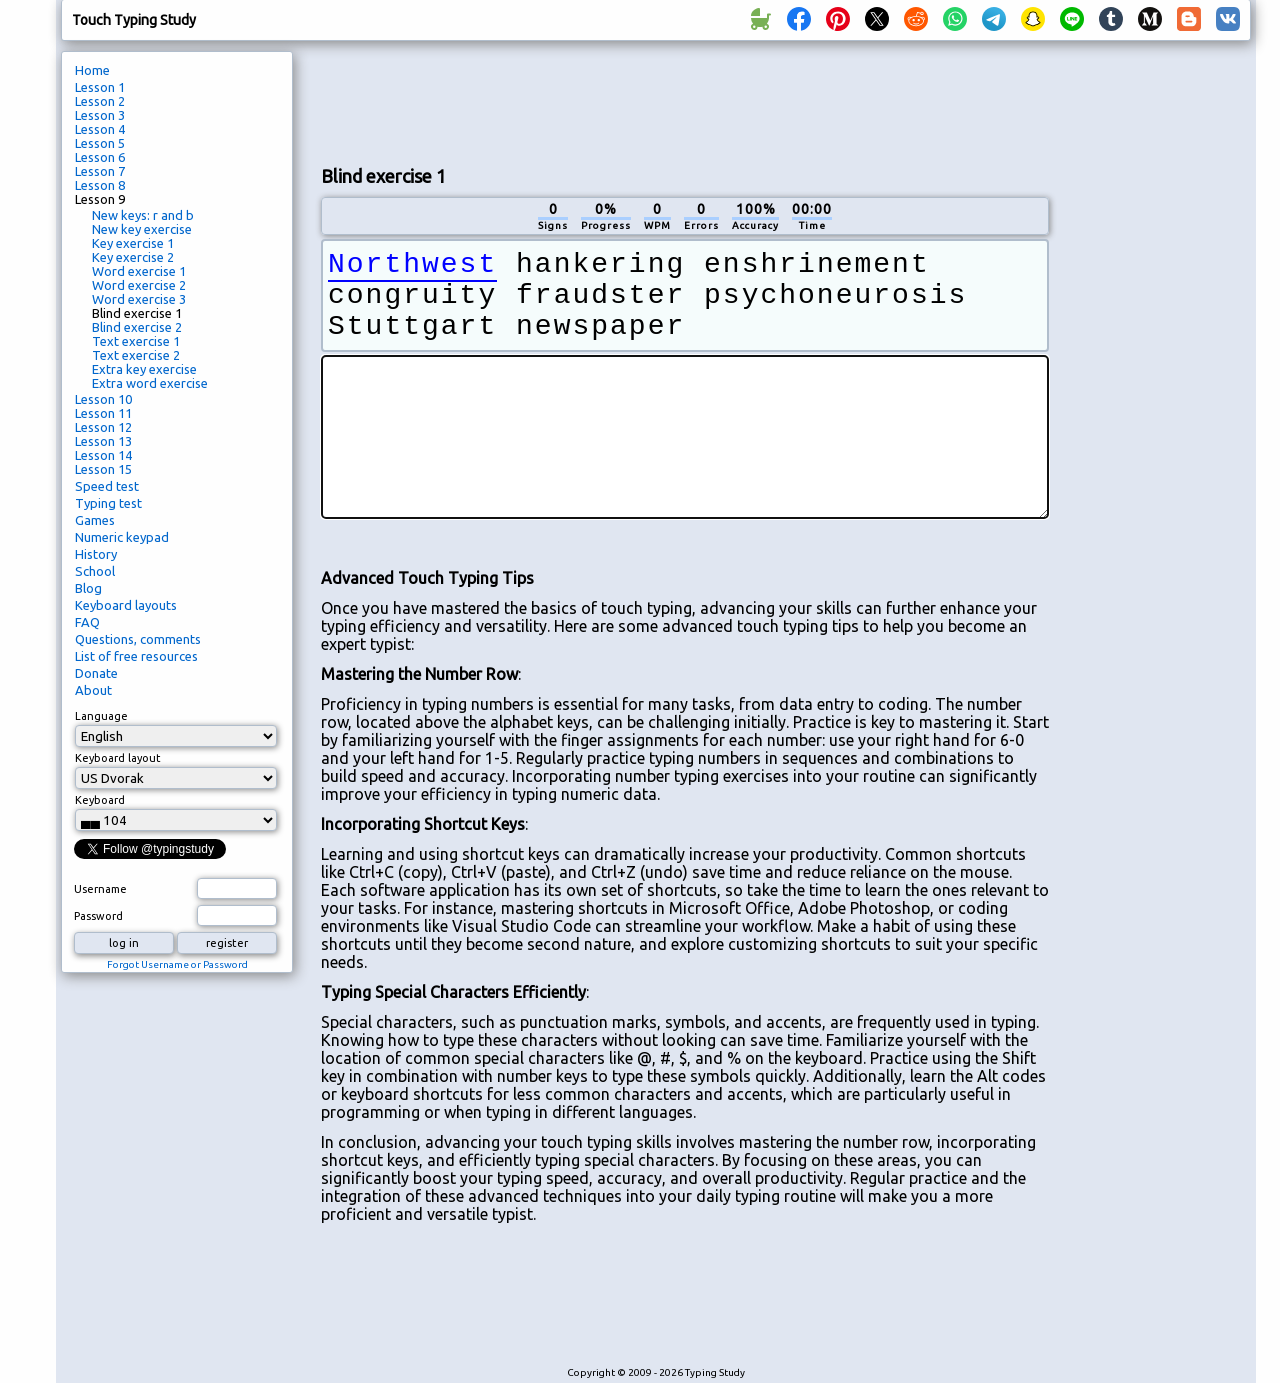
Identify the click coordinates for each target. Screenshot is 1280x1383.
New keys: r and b (143, 215)
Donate (96, 673)
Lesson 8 (100, 185)
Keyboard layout (118, 758)
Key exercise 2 (133, 257)
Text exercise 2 (136, 355)
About (93, 690)
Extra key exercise (144, 369)
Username (100, 889)
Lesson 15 (103, 469)
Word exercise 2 (139, 285)
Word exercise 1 (139, 271)
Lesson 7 (100, 171)
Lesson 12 (103, 427)
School (95, 571)
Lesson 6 (100, 157)
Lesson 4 (100, 129)
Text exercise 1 (136, 341)
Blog (88, 588)
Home (92, 70)
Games (95, 520)
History (96, 554)
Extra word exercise (150, 383)
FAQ (87, 622)
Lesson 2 (100, 101)
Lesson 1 (100, 87)
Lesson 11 (103, 413)
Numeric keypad (122, 537)
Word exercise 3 (139, 299)
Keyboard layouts (126, 605)
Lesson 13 (103, 441)
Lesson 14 (103, 455)
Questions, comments (138, 639)
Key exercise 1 (133, 243)
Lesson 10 (103, 399)
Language (101, 716)
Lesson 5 (100, 143)
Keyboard (100, 800)
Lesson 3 (100, 115)
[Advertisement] (685, 101)
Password (98, 916)
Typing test (108, 503)
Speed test (107, 486)
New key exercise (142, 229)
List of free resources (136, 656)
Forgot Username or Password (177, 964)
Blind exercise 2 (137, 327)
